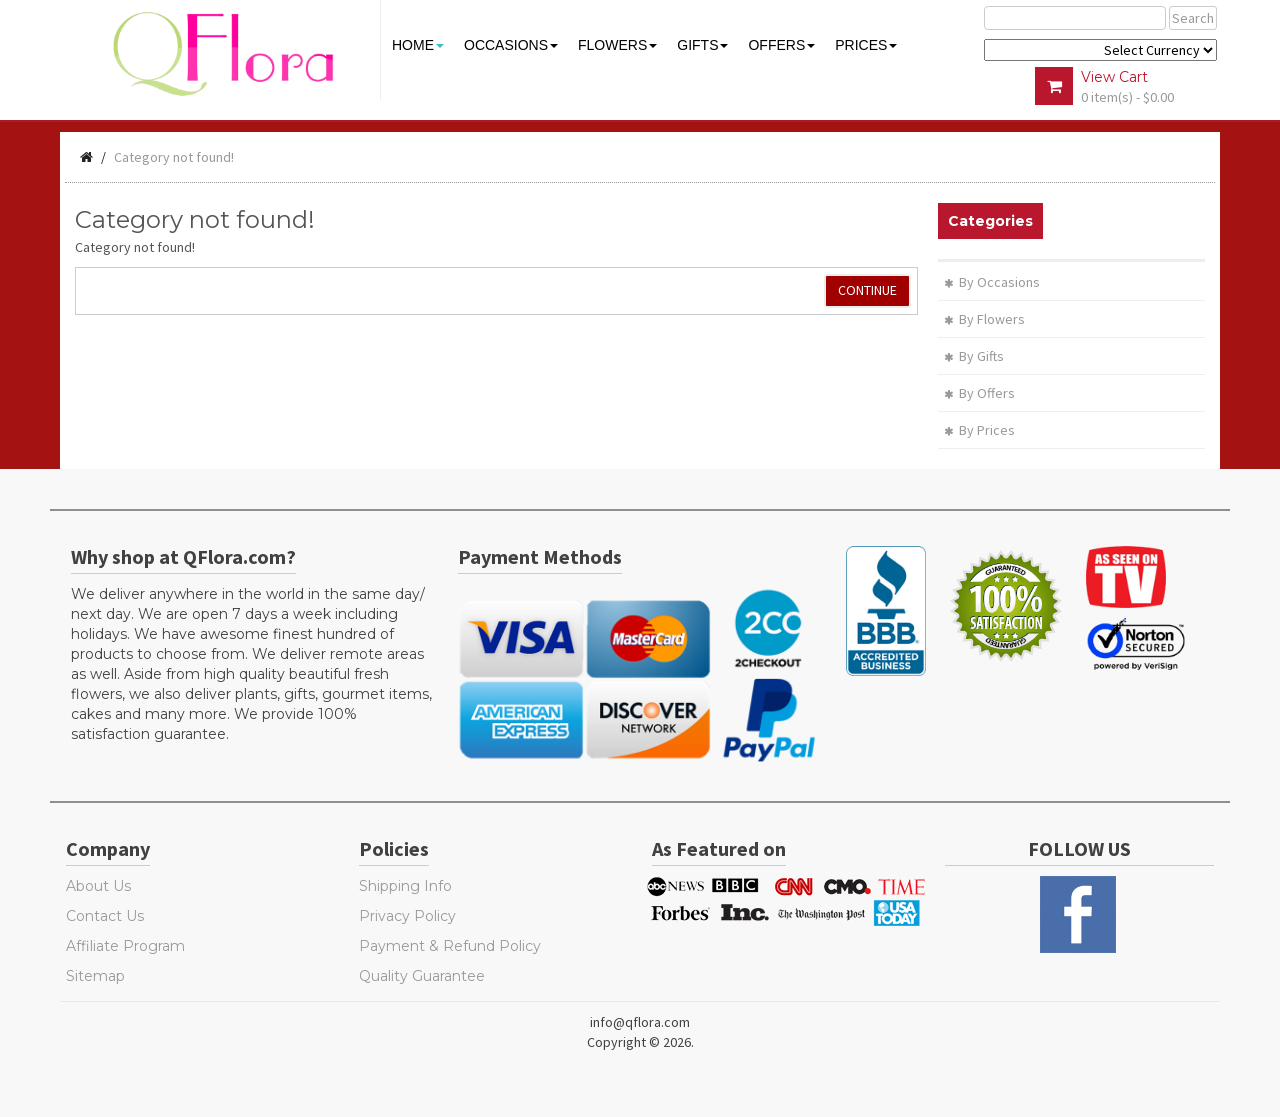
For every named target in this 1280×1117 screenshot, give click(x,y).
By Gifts (974, 356)
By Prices (979, 430)
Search (1193, 18)
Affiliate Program (125, 946)
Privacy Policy (407, 916)
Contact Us (105, 916)
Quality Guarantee (422, 976)
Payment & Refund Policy (450, 946)
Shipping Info (405, 886)
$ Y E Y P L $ (1100, 50)
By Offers (979, 393)
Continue (867, 290)
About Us (98, 886)
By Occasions (992, 282)
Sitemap (95, 976)
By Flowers (984, 319)
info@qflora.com (640, 1022)
